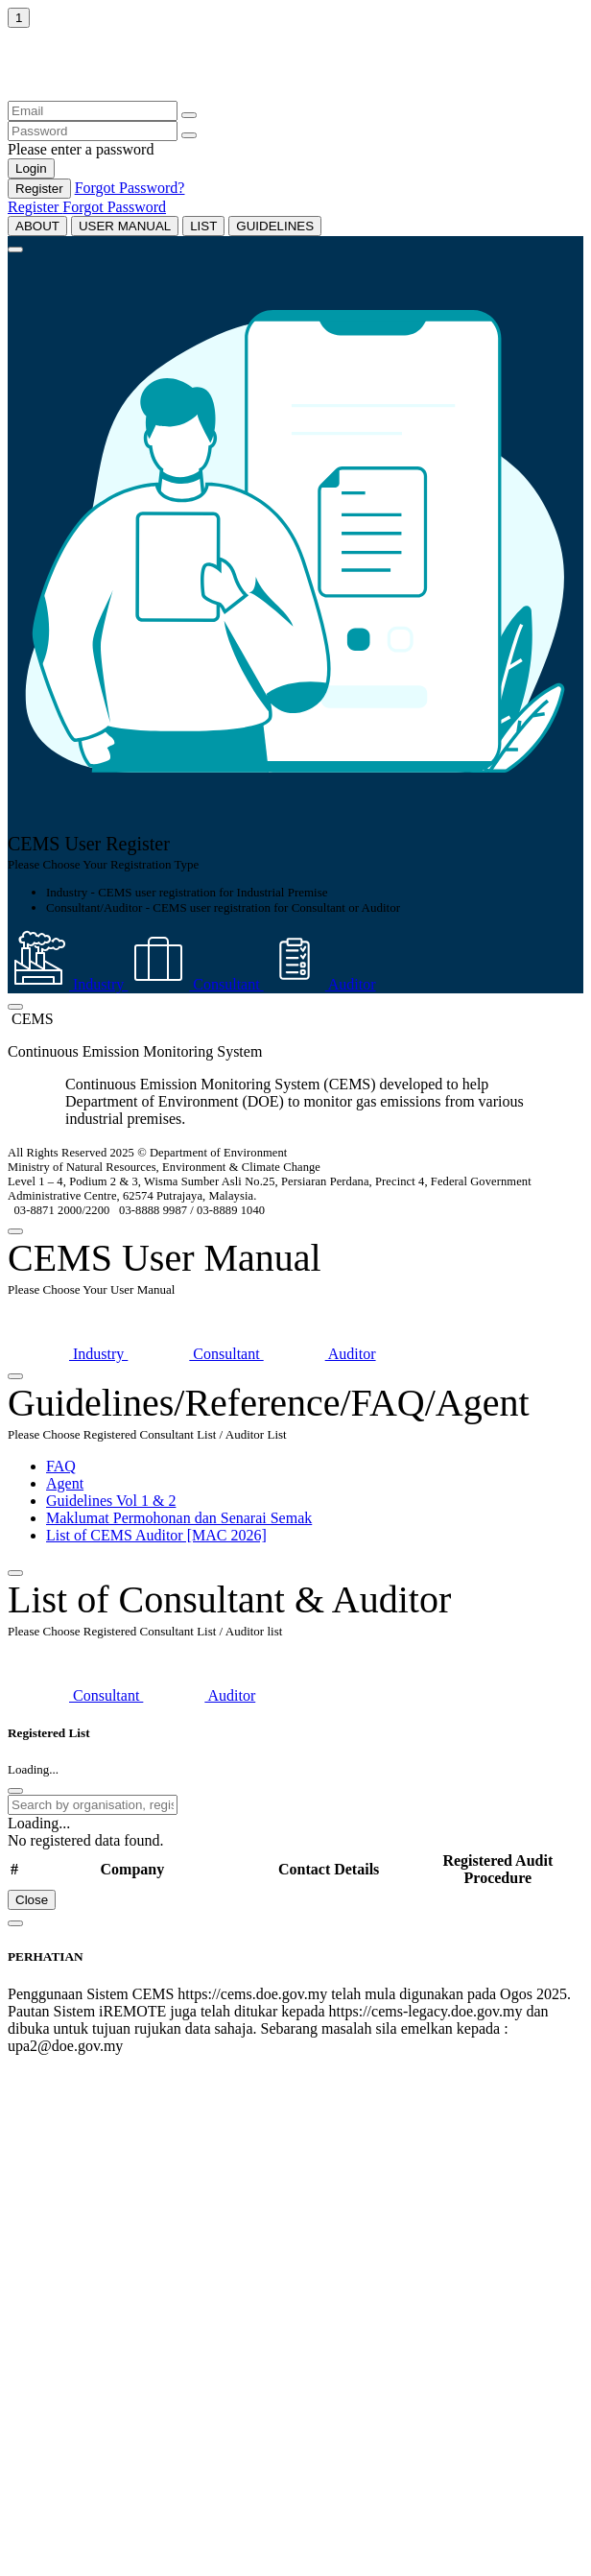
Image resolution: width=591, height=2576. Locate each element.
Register (39, 188)
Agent (64, 1483)
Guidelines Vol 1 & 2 (111, 1500)
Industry (68, 984)
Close (31, 1900)
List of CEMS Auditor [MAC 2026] (156, 1535)
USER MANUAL (125, 226)
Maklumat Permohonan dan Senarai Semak (179, 1518)
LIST (203, 226)
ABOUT (37, 226)
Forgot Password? (130, 187)
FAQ (61, 1466)
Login (31, 168)
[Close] (15, 249)
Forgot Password (114, 207)
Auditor (320, 984)
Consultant (195, 984)
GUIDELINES (275, 226)
